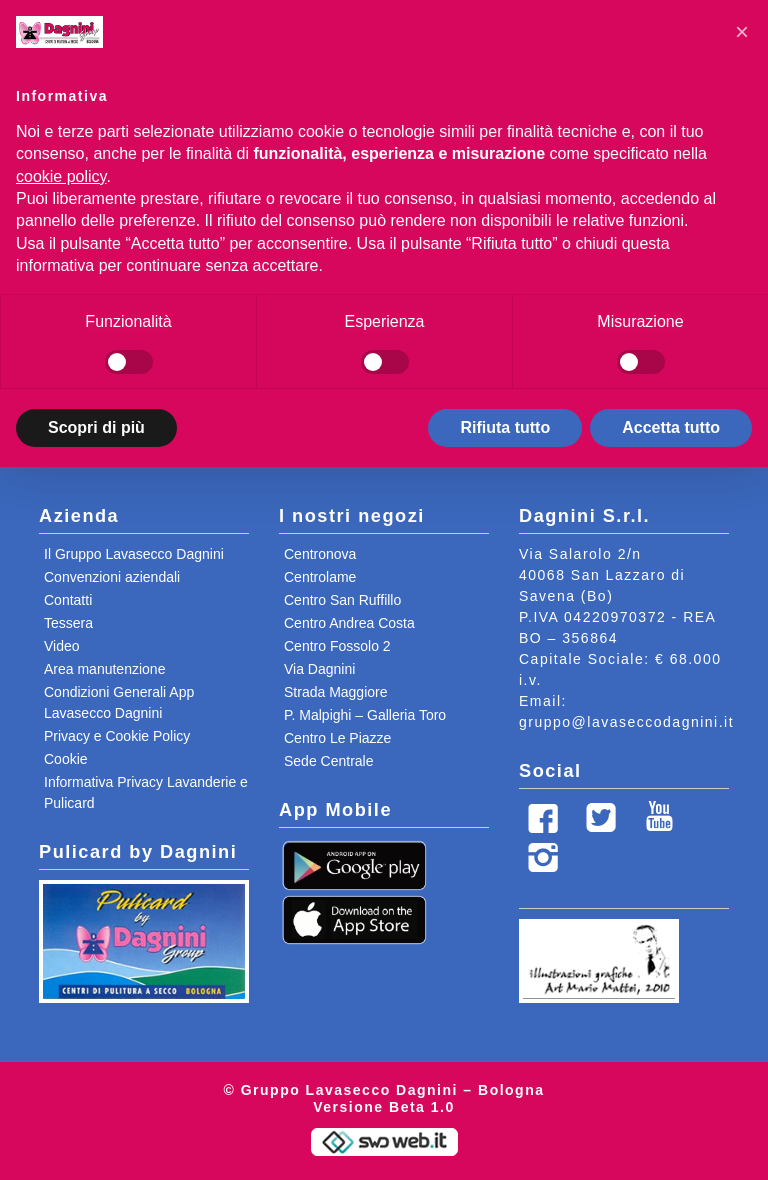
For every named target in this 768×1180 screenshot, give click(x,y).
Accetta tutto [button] (671, 427)
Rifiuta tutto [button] (505, 427)
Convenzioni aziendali (112, 577)
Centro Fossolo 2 (337, 646)
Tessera (68, 623)
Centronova (320, 554)
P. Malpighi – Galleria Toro (365, 715)
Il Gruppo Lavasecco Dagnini (134, 554)
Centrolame (320, 577)
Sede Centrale (329, 761)
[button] (742, 32)
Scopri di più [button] (96, 427)
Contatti (68, 600)
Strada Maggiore (336, 692)
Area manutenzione (104, 669)
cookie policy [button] (61, 176)
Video (62, 646)
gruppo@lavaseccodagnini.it (626, 722)
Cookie (66, 759)
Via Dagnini (319, 669)
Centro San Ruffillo (342, 600)
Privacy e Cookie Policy (117, 736)
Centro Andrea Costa (349, 623)
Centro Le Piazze (337, 738)
